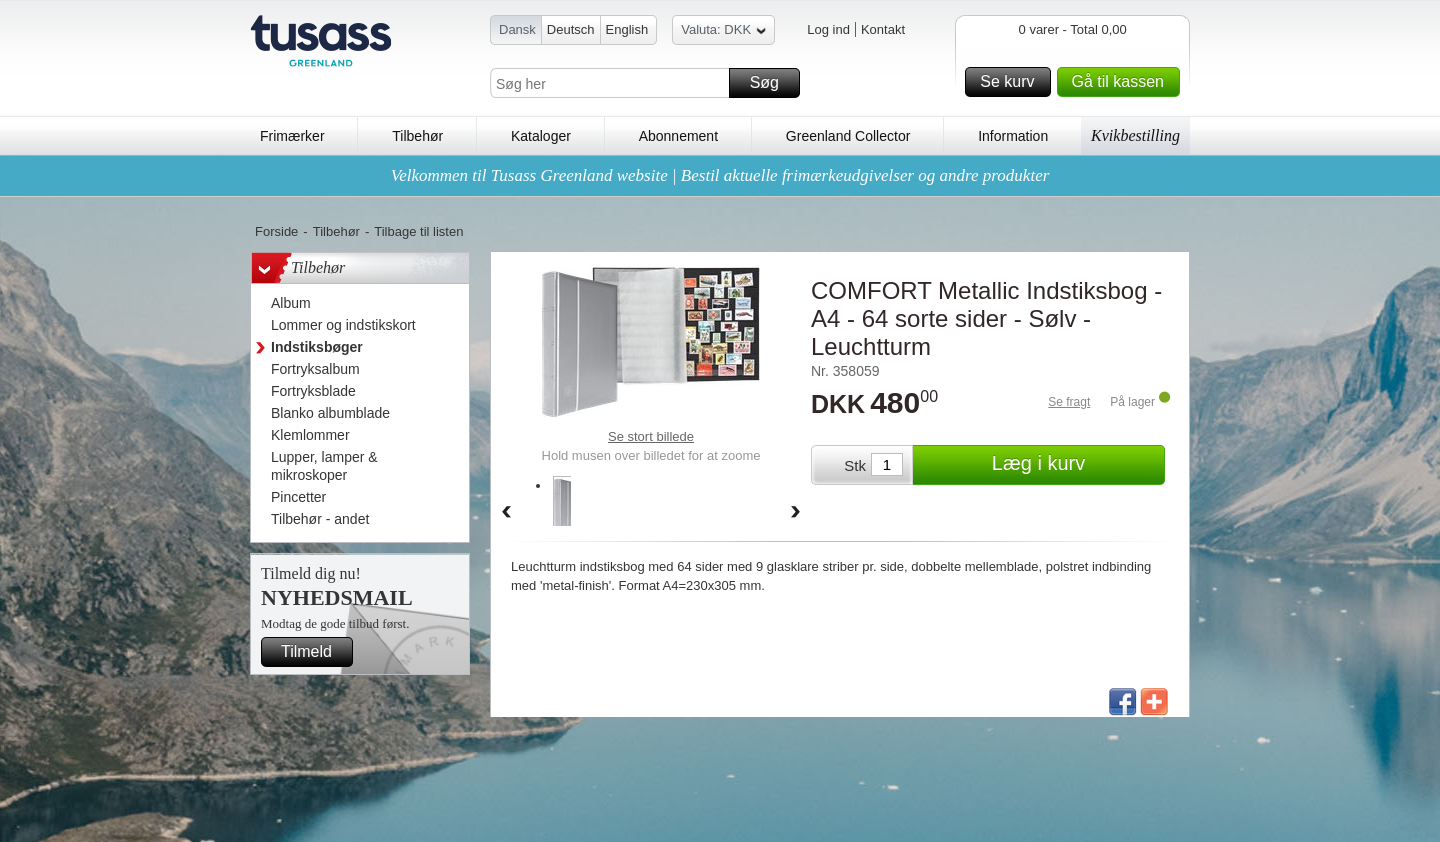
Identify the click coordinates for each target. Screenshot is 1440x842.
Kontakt (883, 29)
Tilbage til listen (418, 231)
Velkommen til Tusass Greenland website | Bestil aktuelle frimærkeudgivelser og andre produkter (720, 175)
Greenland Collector (848, 136)
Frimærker (292, 136)
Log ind (828, 29)
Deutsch (571, 29)
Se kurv (1012, 82)
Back (506, 513)
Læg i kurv (1075, 465)
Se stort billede (651, 436)
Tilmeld (314, 652)
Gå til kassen (1123, 82)
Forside (276, 231)
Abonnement (678, 136)
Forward (796, 513)
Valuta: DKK (723, 32)
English (627, 29)
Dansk (517, 29)
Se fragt (1069, 402)
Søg (772, 83)
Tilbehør (417, 136)
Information (1013, 136)
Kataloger (541, 136)
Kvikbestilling (1135, 135)
